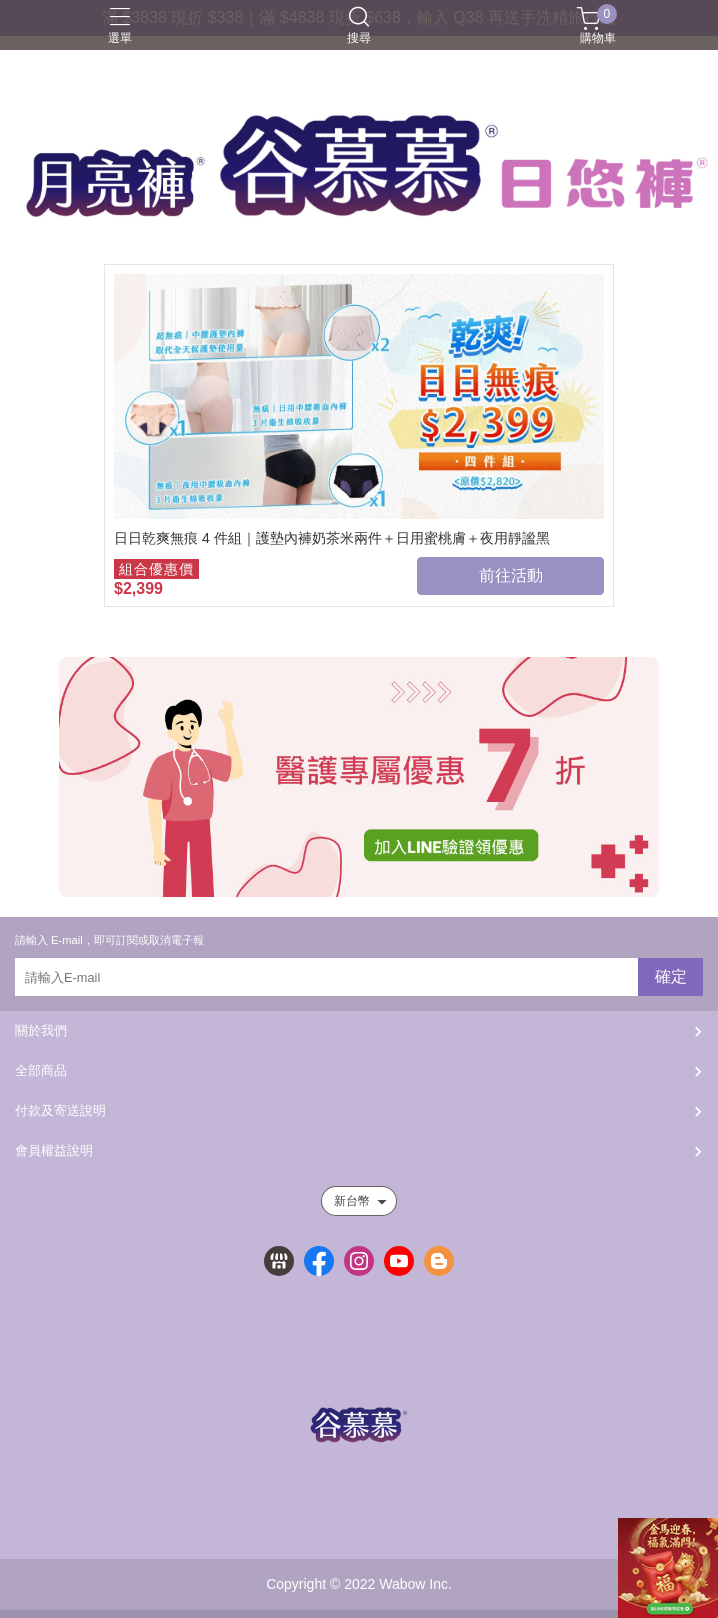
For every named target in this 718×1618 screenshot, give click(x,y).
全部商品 (41, 1070)
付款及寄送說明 (60, 1110)
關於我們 (41, 1030)
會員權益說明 (54, 1150)
